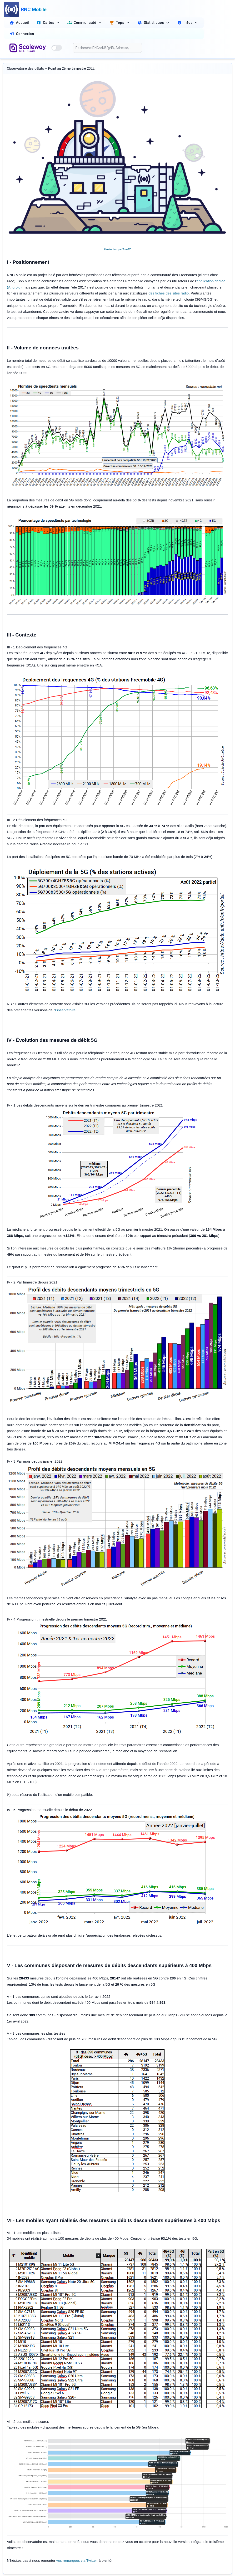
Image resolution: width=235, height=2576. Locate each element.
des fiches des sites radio (169, 293)
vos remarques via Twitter (76, 2560)
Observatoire (65, 1010)
